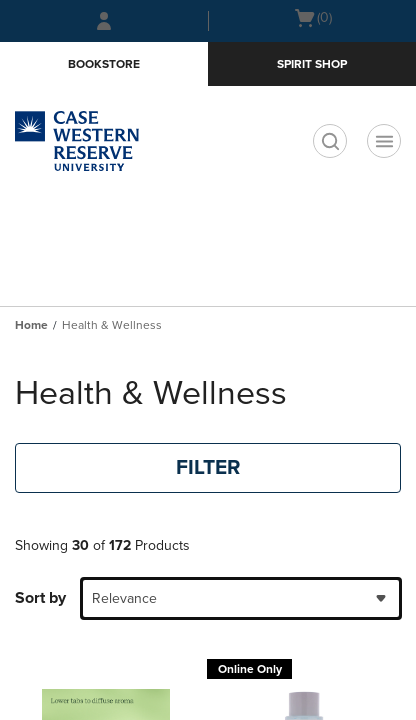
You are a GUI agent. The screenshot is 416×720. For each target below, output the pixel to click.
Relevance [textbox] (124, 598)
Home (31, 325)
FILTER (208, 467)
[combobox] (241, 598)
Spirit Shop (312, 64)
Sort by (40, 598)
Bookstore (104, 64)
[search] (330, 141)
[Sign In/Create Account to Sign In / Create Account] (104, 21)
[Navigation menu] (384, 141)
